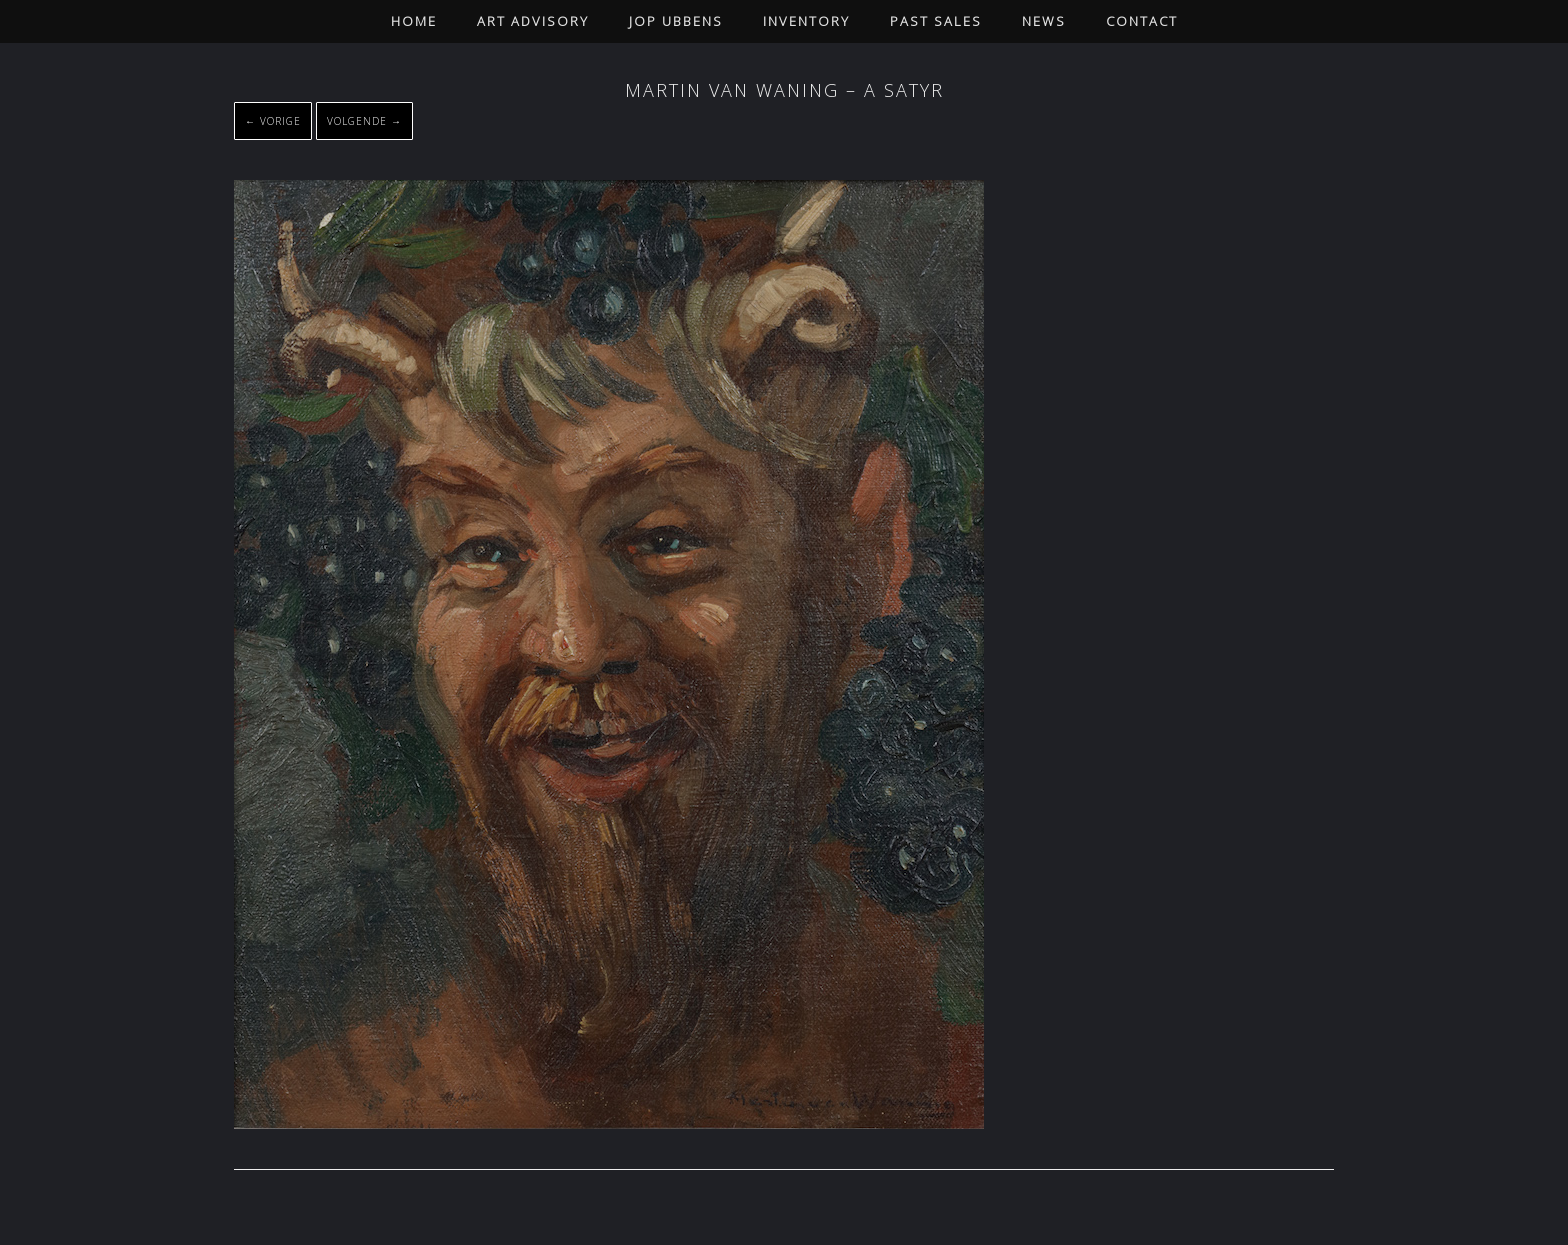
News (1044, 21)
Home (414, 21)
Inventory (806, 21)
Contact (1142, 21)
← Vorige (273, 121)
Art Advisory (533, 21)
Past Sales (936, 21)
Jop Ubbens (676, 21)
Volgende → (364, 121)
